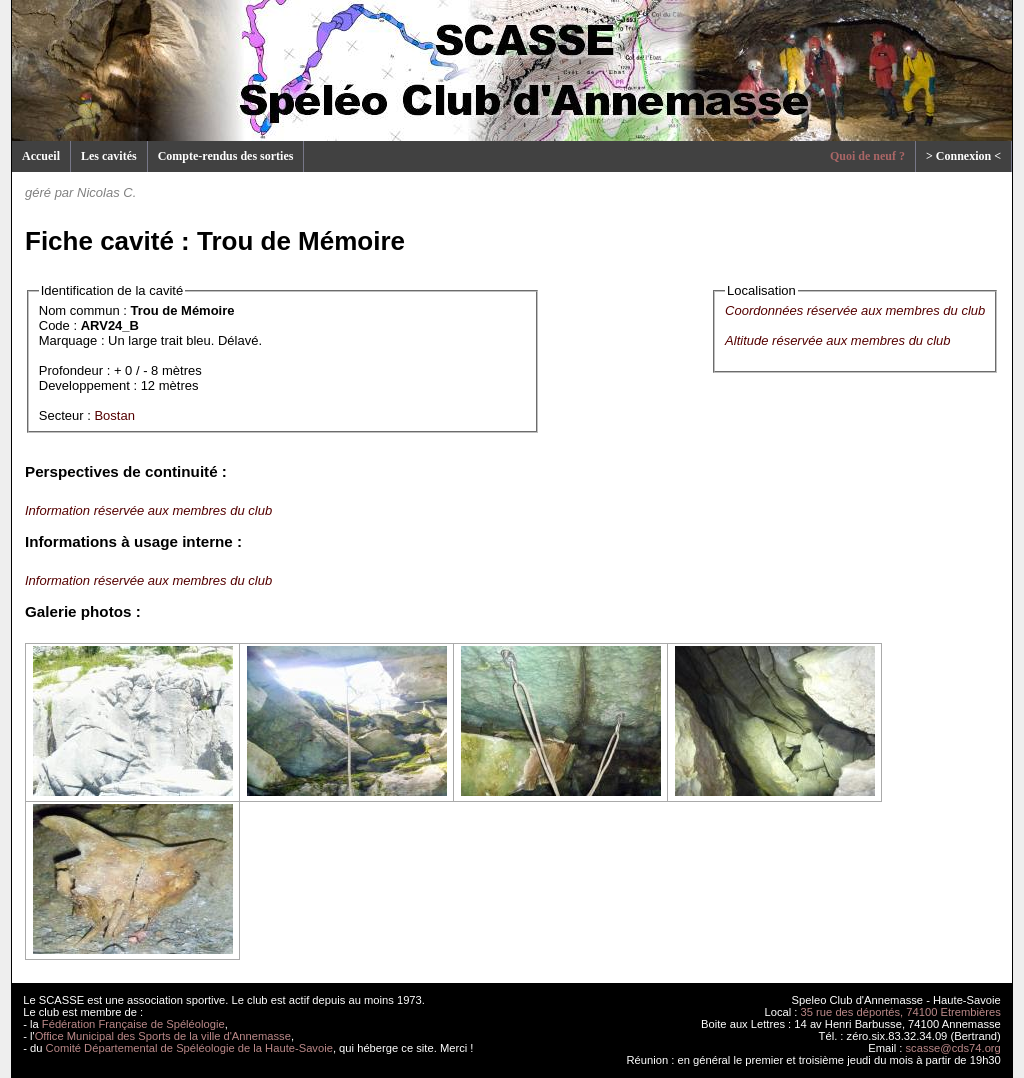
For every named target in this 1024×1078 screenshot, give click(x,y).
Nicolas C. (106, 192)
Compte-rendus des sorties (226, 156)
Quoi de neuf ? (867, 156)
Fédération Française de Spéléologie (133, 1024)
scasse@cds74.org (953, 1048)
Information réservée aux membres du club (148, 510)
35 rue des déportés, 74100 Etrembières (901, 1012)
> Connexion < (963, 156)
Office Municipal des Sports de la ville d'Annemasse (163, 1036)
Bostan (114, 415)
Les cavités (109, 156)
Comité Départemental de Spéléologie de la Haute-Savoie (189, 1048)
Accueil (41, 156)
